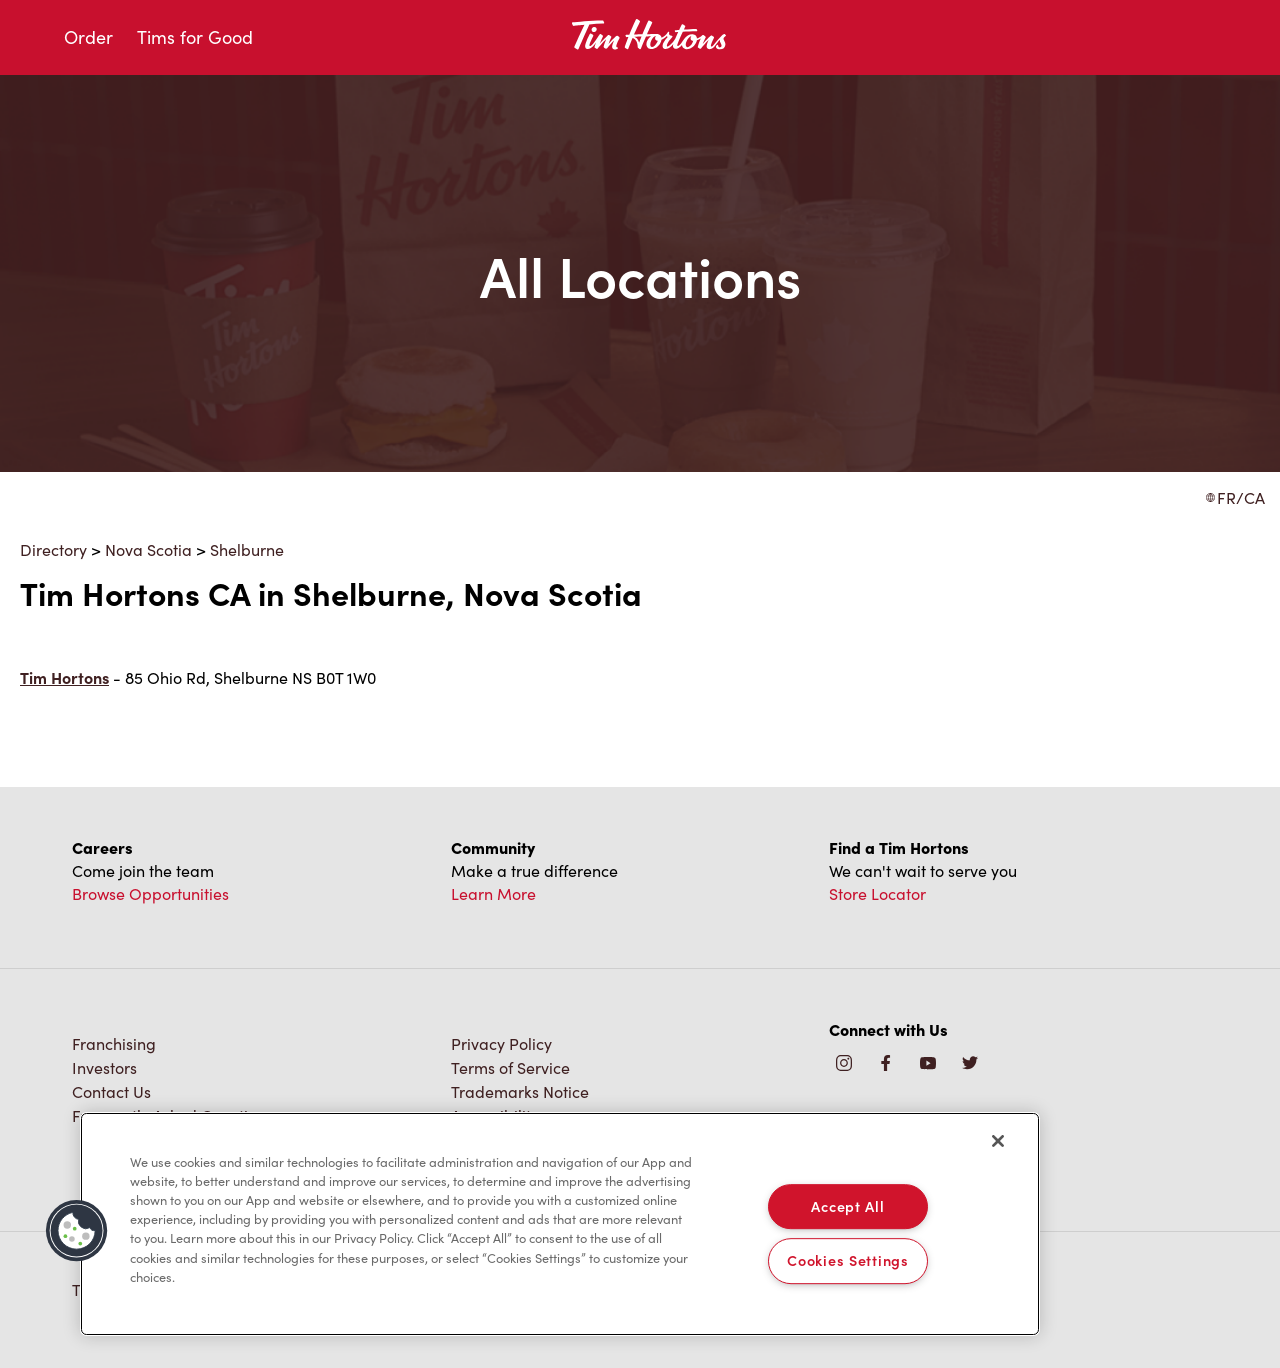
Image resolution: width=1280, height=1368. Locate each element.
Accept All (847, 1206)
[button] (77, 1231)
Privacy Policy (501, 1043)
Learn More (493, 893)
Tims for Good (195, 37)
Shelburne (247, 549)
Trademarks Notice (520, 1091)
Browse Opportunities (150, 893)
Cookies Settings (848, 1261)
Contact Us (111, 1091)
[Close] (998, 1141)
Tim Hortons (64, 677)
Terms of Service (510, 1067)
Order (88, 37)
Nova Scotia (148, 549)
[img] (970, 1064)
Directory (53, 549)
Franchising (114, 1043)
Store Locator (877, 893)
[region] (560, 1224)
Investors (104, 1067)
